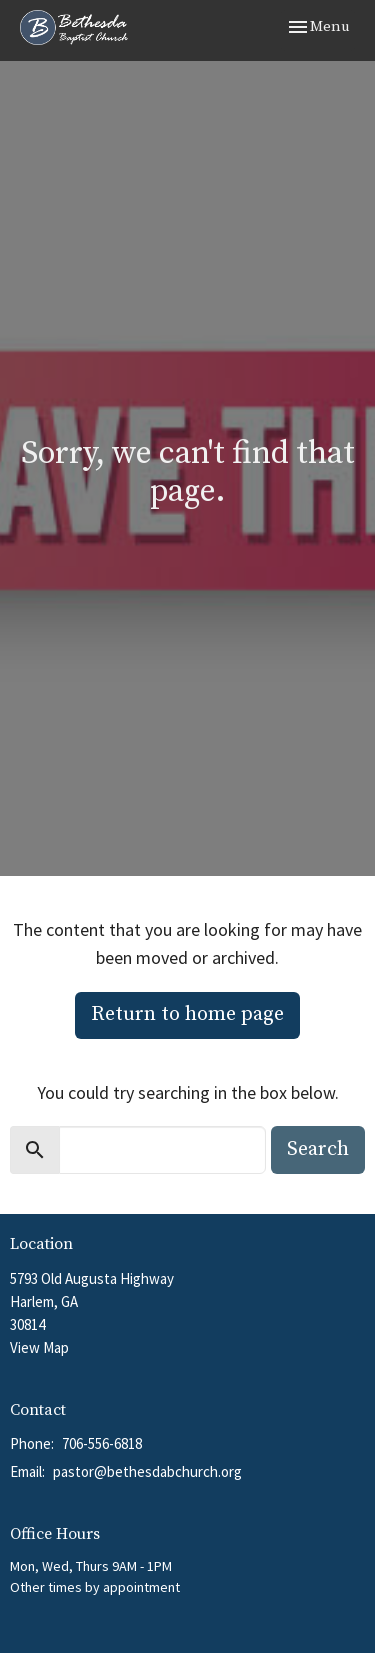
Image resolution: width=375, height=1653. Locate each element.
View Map (39, 1347)
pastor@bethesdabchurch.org (147, 1471)
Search (318, 1149)
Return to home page (187, 1014)
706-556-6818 (102, 1443)
